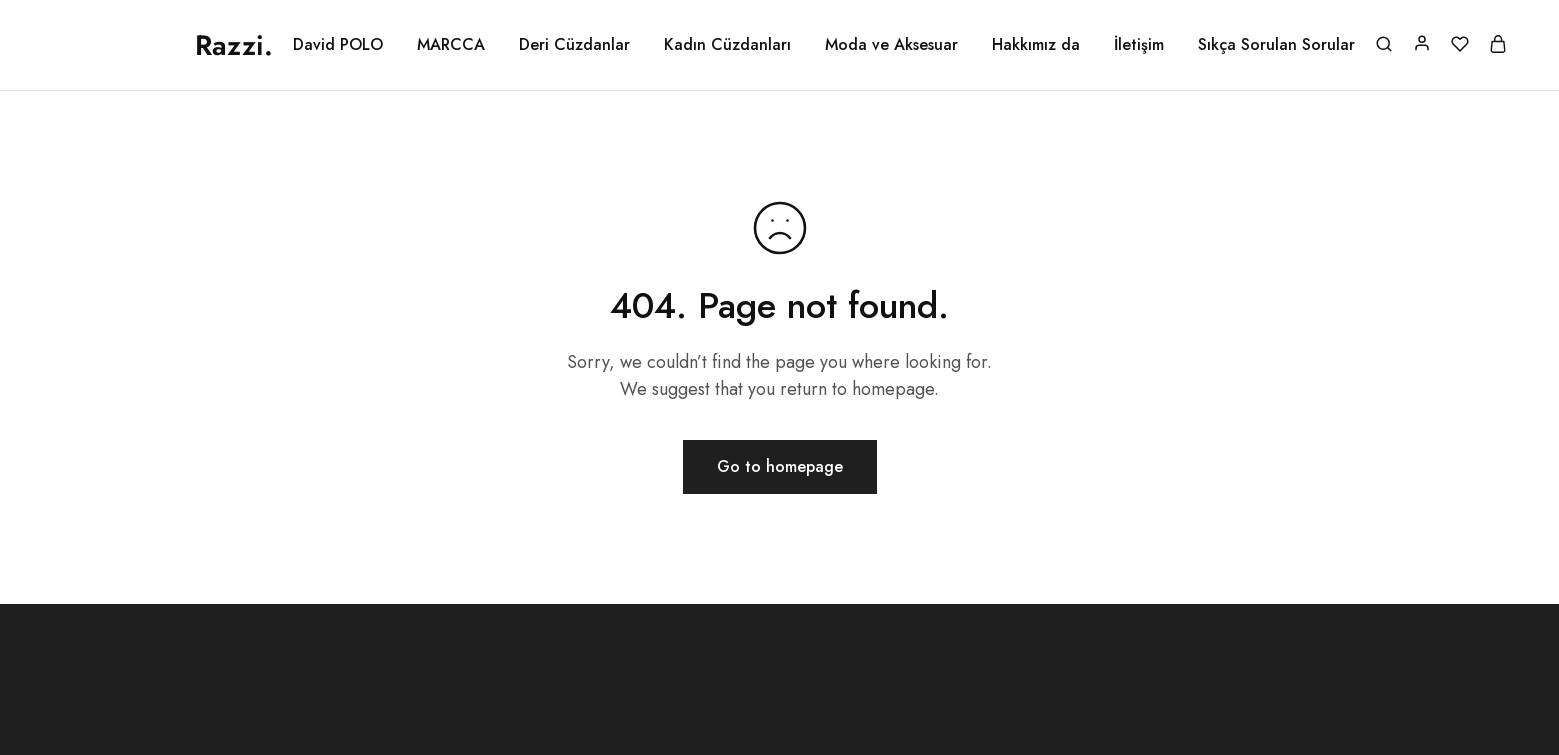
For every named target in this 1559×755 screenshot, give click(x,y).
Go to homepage (780, 466)
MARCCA (451, 45)
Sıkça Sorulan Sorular (1276, 45)
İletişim (1139, 45)
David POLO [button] (338, 45)
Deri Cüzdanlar (574, 45)
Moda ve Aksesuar (891, 45)
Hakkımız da (1036, 45)
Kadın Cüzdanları (727, 45)
